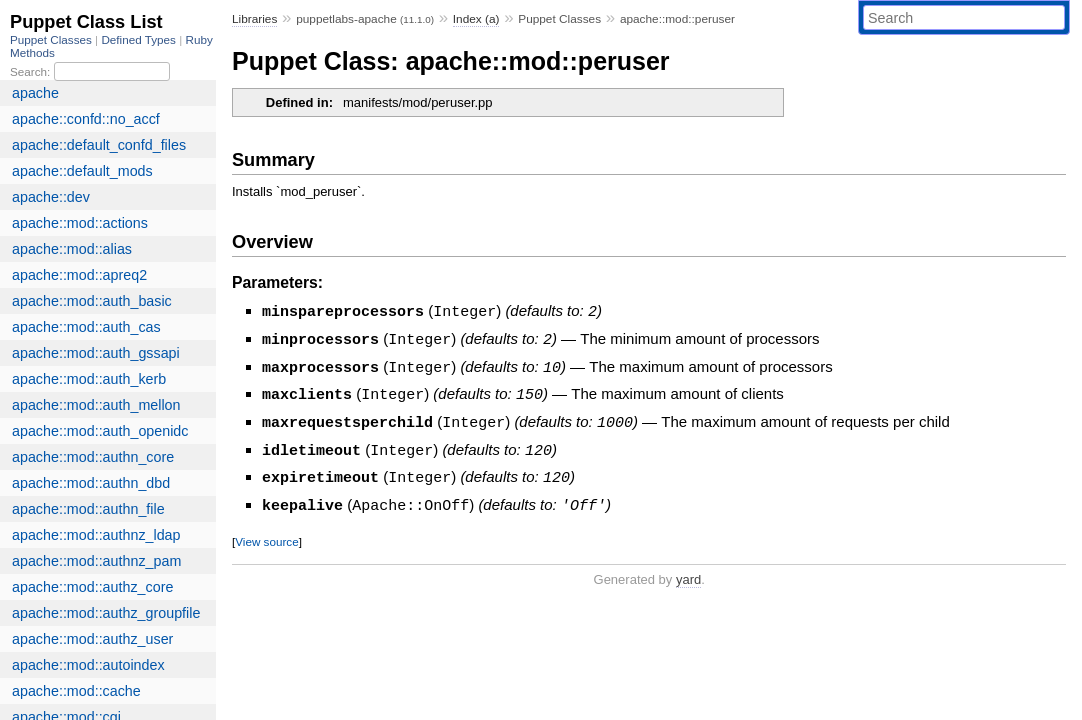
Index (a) (476, 19)
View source (266, 533)
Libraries (254, 19)
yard (688, 571)
